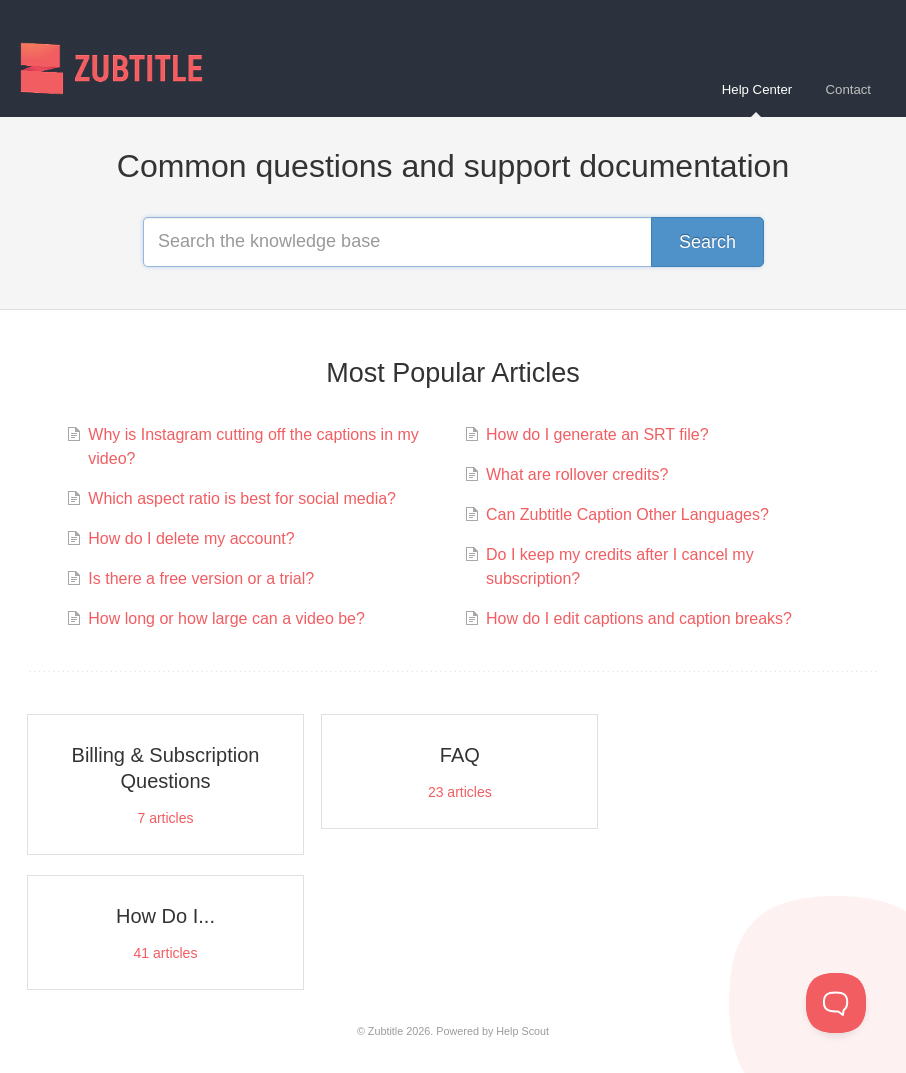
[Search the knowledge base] (453, 242)
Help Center (757, 99)
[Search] (707, 242)
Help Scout (522, 1031)
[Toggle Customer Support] (836, 1003)
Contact (848, 89)
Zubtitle (385, 1031)
